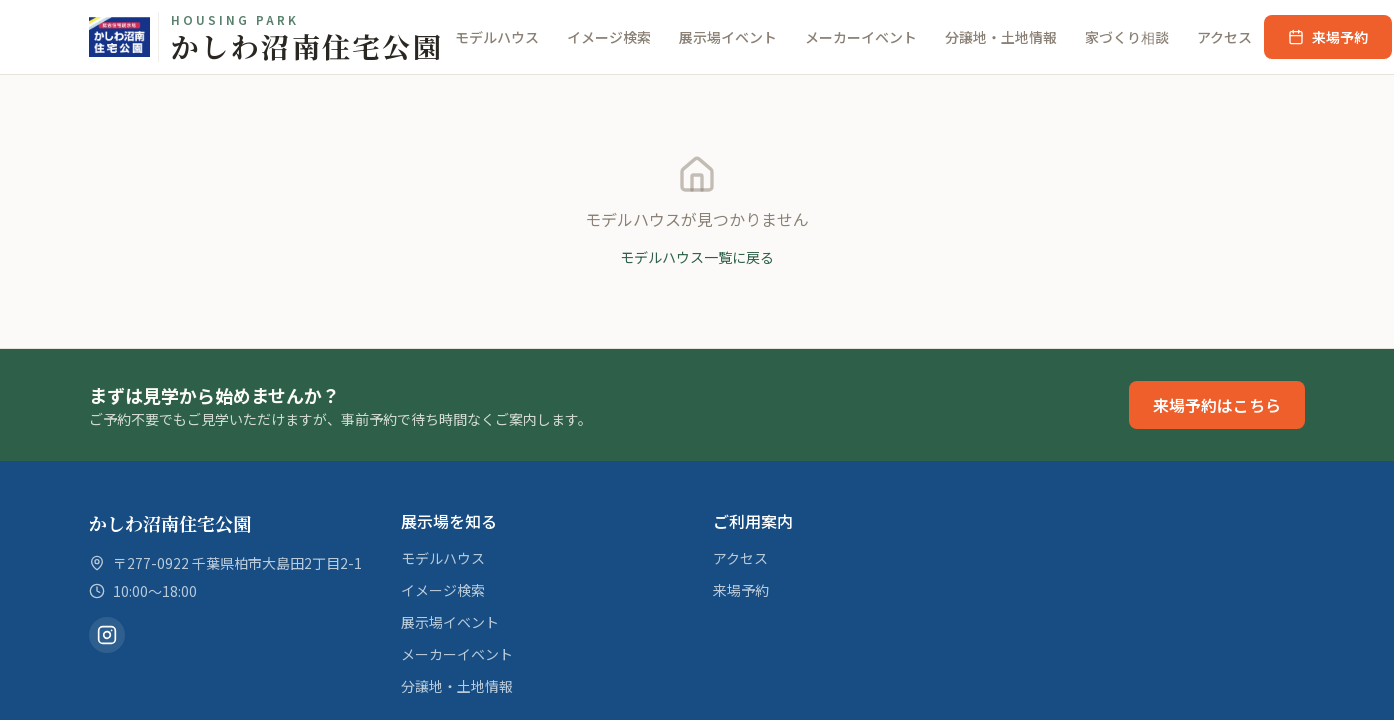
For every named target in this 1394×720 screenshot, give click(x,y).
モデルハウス (497, 37)
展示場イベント (728, 37)
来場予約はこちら (1217, 405)
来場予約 (1328, 37)
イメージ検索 (609, 37)
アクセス (1224, 37)
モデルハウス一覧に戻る (697, 257)
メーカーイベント (861, 37)
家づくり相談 (1127, 37)
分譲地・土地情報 (1001, 37)
